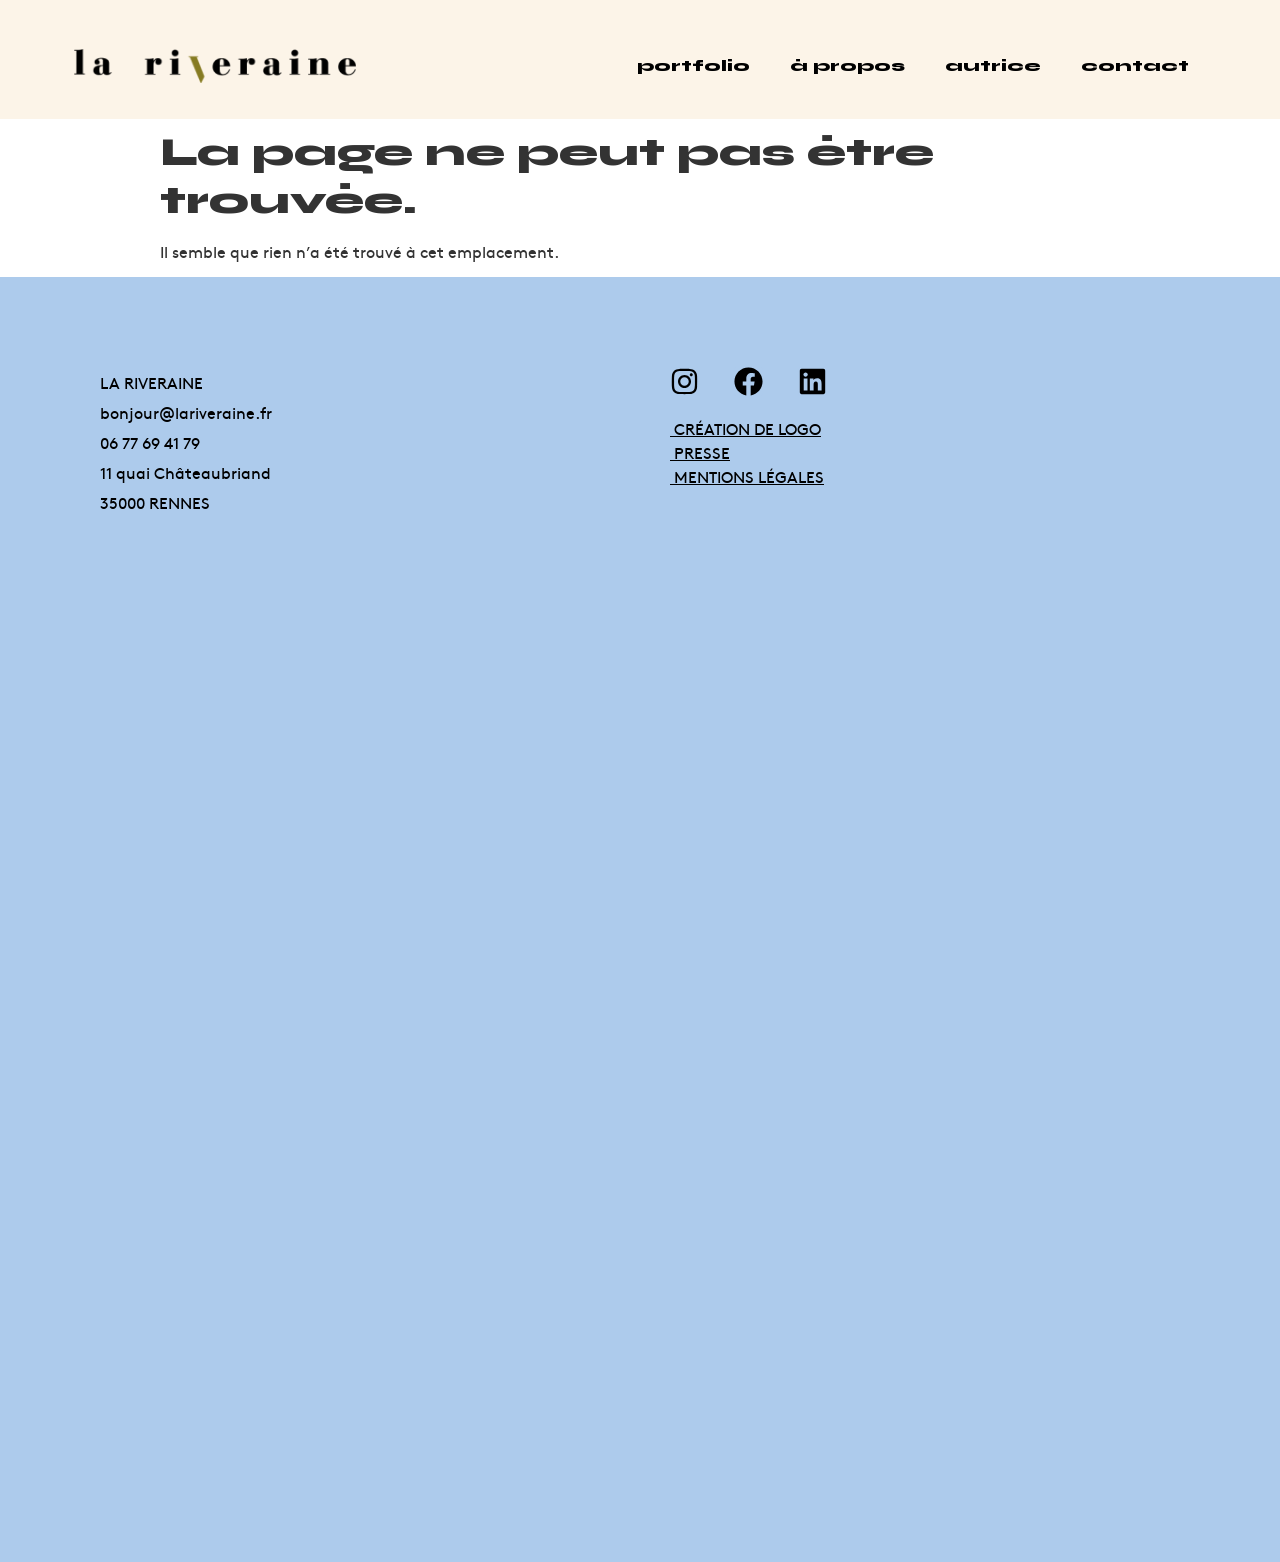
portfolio (693, 65)
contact (1135, 65)
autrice (993, 65)
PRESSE (700, 452)
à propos (847, 65)
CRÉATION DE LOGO (745, 428)
